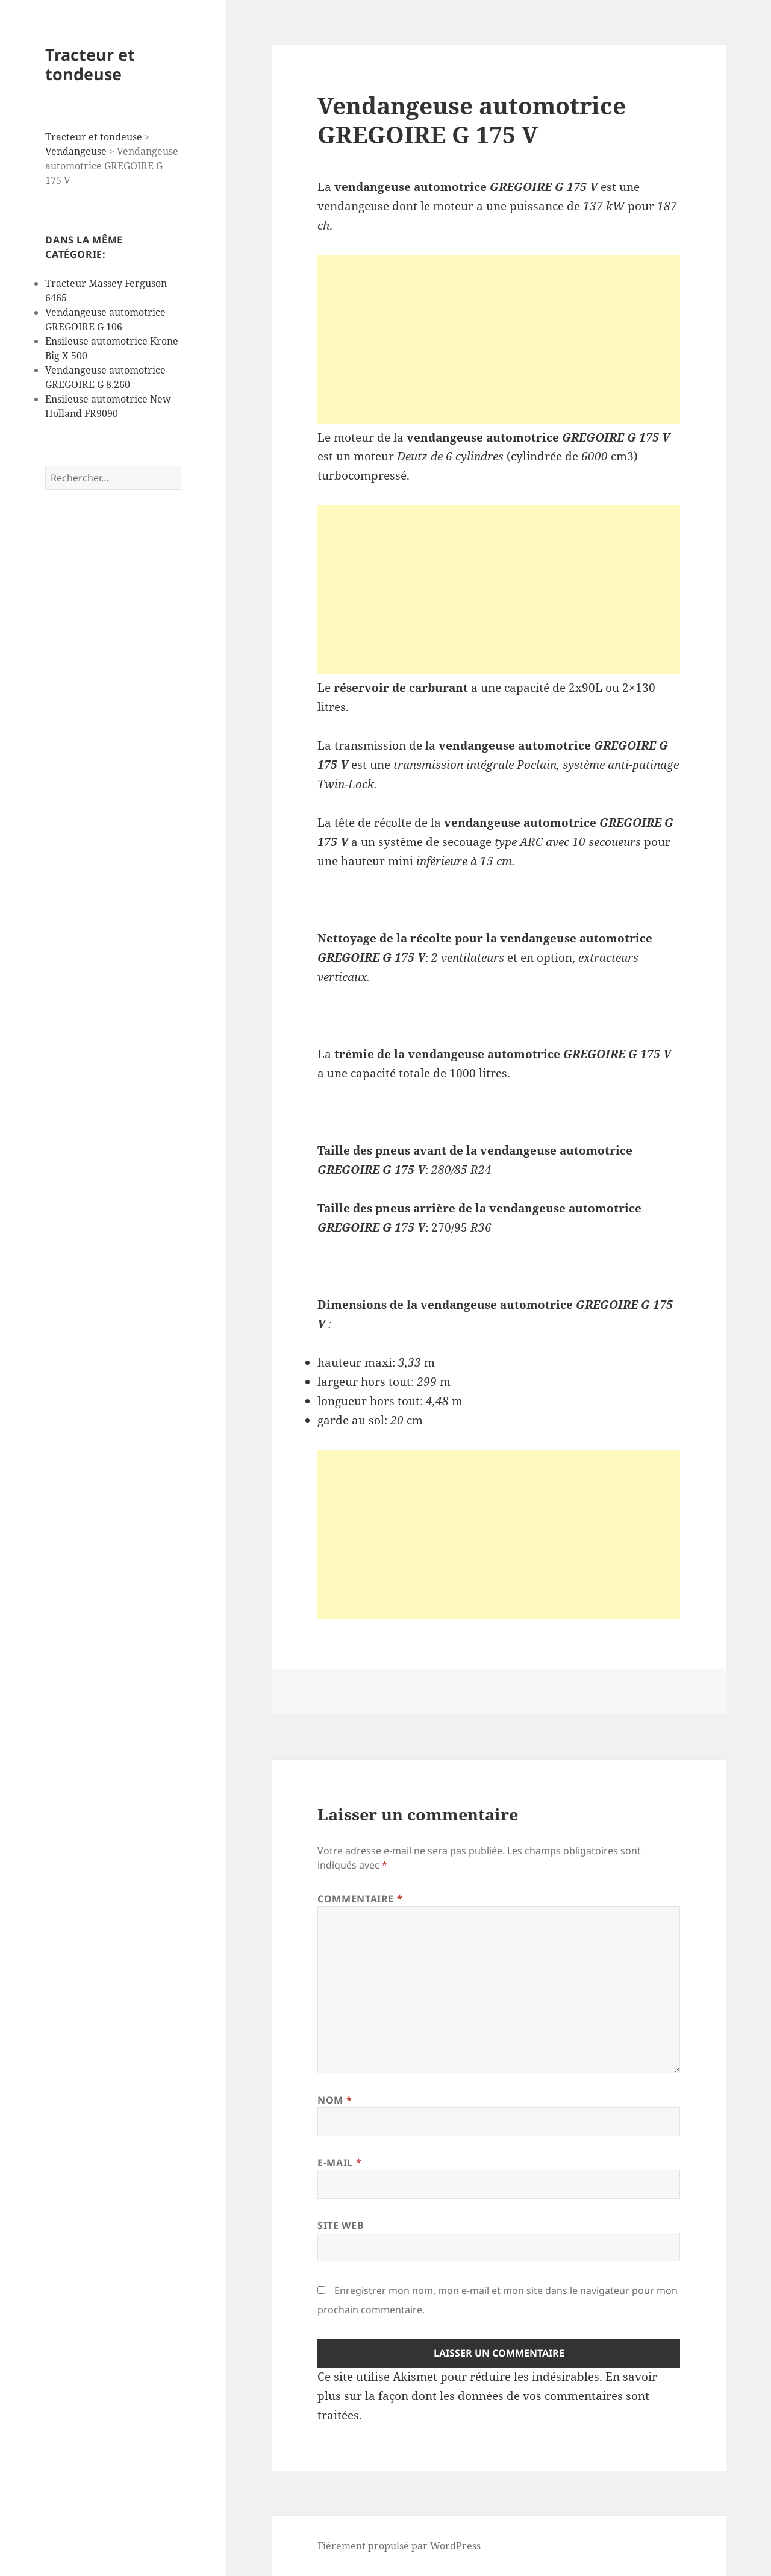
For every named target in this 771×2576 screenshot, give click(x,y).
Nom (334, 2100)
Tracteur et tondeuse (90, 64)
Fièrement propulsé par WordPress (399, 2545)
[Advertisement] (498, 339)
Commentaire (359, 1898)
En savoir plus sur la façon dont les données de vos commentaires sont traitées (487, 2396)
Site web (340, 2225)
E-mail (339, 2162)
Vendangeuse (76, 151)
